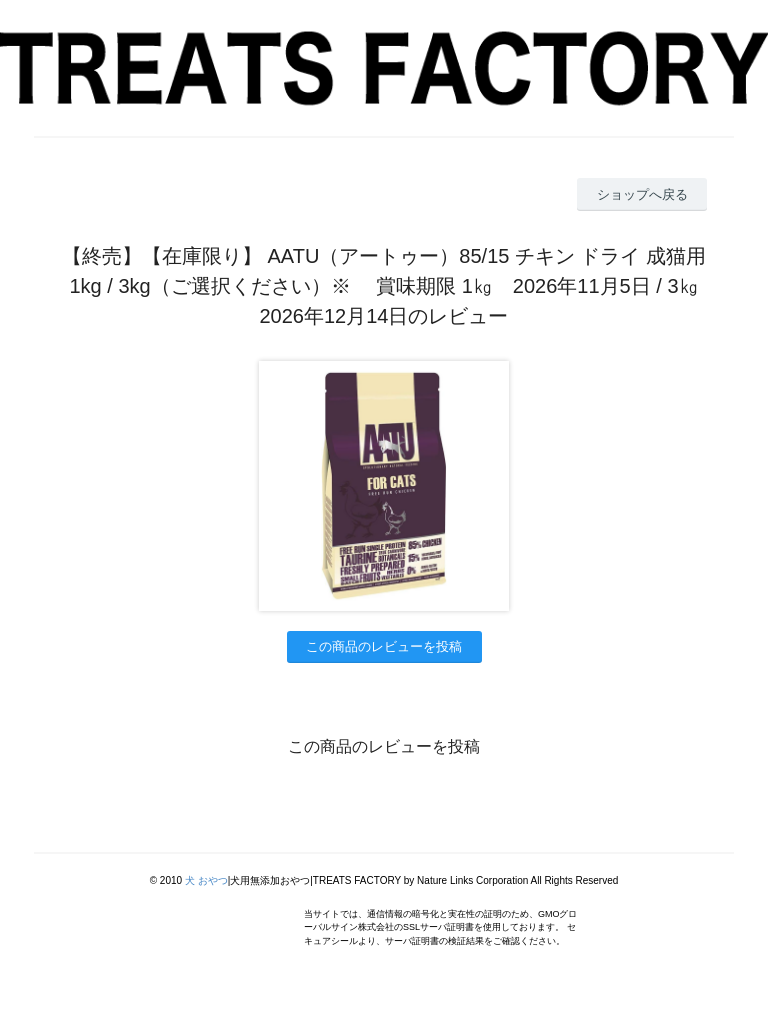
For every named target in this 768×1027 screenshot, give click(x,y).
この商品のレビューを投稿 (384, 646)
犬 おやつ (206, 880)
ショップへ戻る (642, 194)
